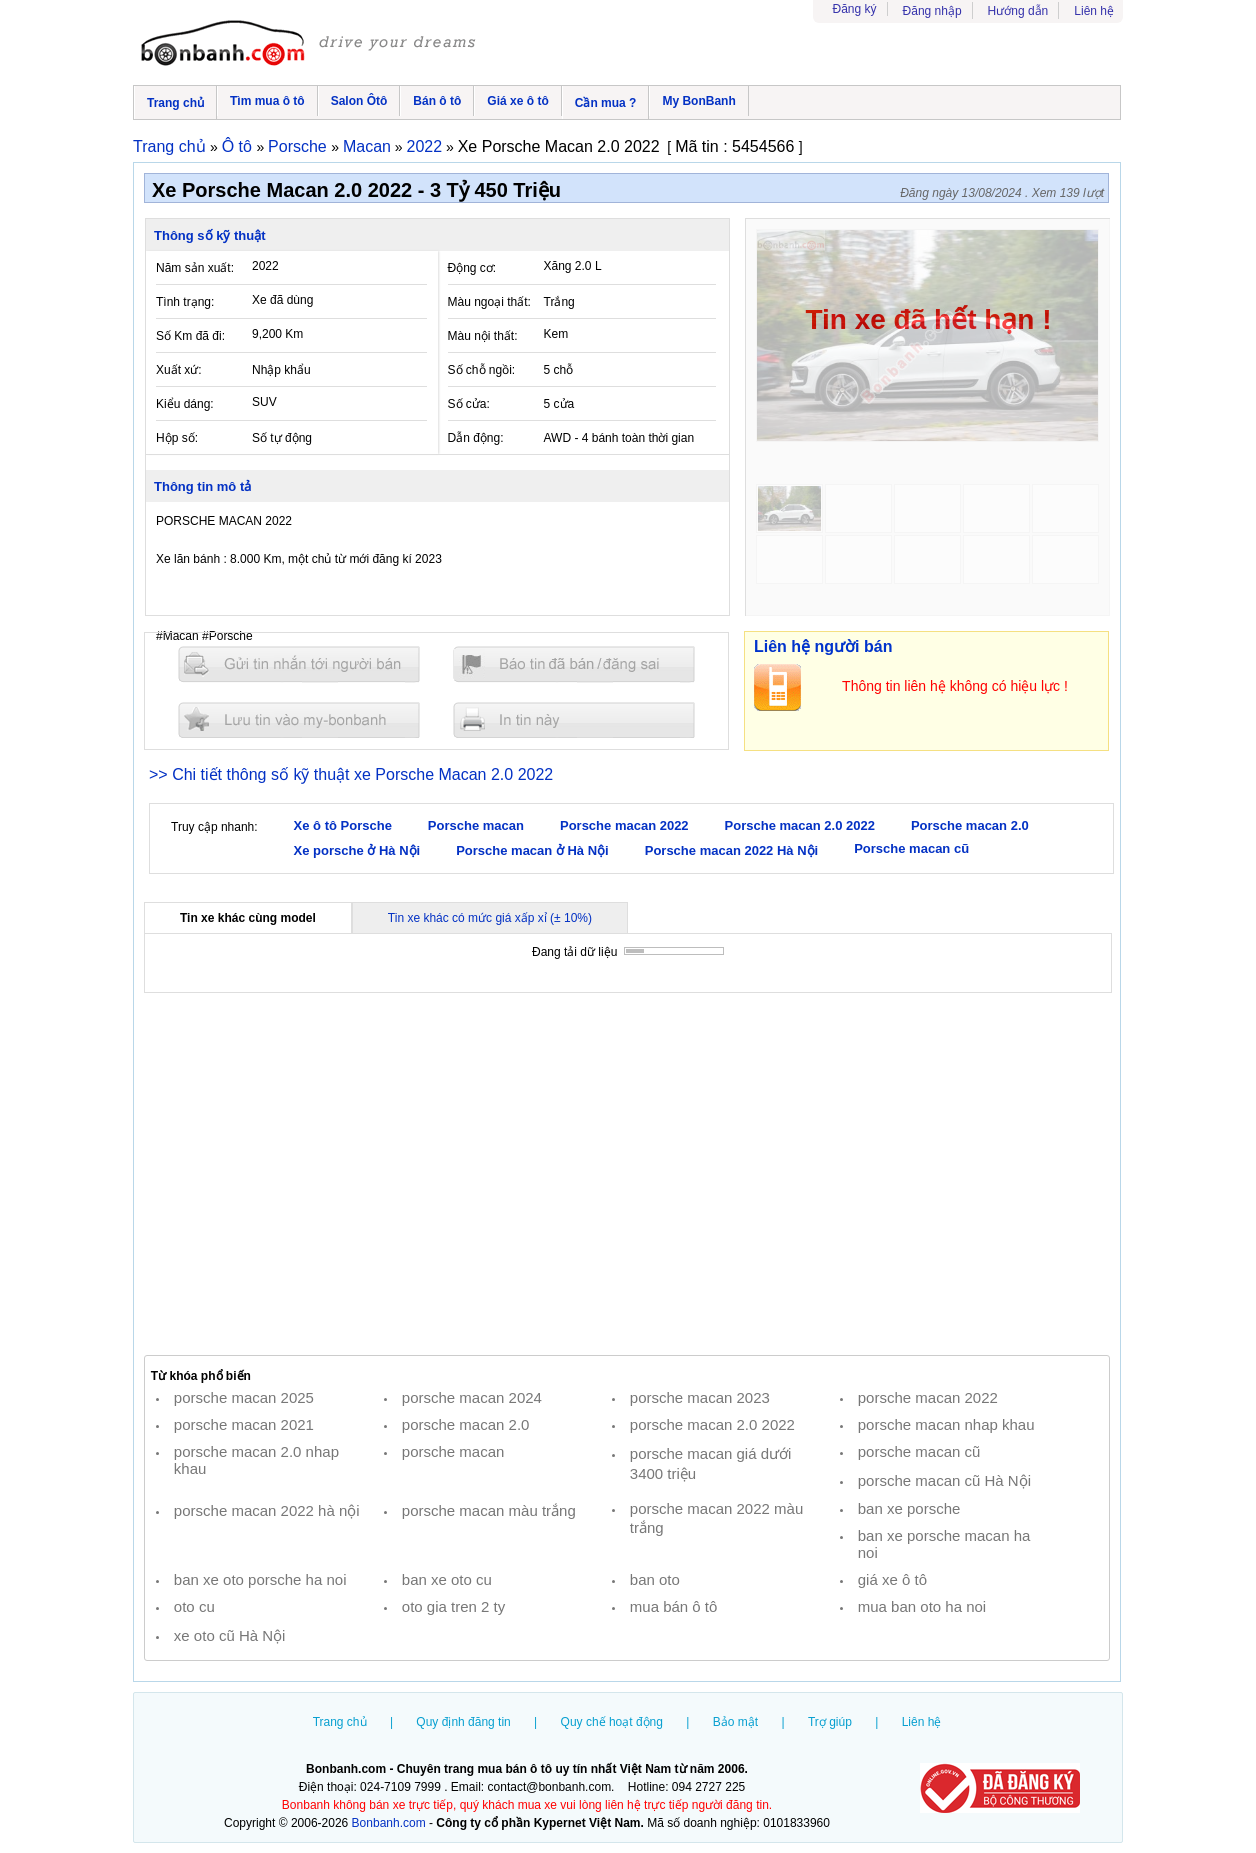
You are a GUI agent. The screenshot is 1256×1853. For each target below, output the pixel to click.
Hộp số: (177, 438)
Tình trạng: (185, 302)
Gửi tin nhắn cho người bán (299, 664)
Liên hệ (1094, 11)
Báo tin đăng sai (574, 664)
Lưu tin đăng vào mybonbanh (299, 719)
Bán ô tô (437, 101)
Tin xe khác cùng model (248, 918)
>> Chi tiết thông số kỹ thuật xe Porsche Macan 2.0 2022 (351, 774)
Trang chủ (175, 103)
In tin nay (574, 719)
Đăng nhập (932, 11)
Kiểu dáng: (185, 404)
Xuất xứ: (179, 370)
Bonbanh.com (389, 1823)
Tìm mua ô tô (267, 101)
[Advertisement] (627, 1174)
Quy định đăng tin (463, 1722)
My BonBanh (698, 101)
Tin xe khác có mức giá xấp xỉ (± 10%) (490, 918)
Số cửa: (469, 404)
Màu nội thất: (483, 336)
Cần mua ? (606, 103)
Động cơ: (472, 268)
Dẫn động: (476, 438)
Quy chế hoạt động (612, 1722)
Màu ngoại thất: (489, 302)
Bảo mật (735, 1722)
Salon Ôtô (359, 101)
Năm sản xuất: (195, 268)
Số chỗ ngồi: (482, 370)
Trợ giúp (830, 1722)
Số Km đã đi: (190, 336)
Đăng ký (855, 9)
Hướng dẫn (1018, 11)
